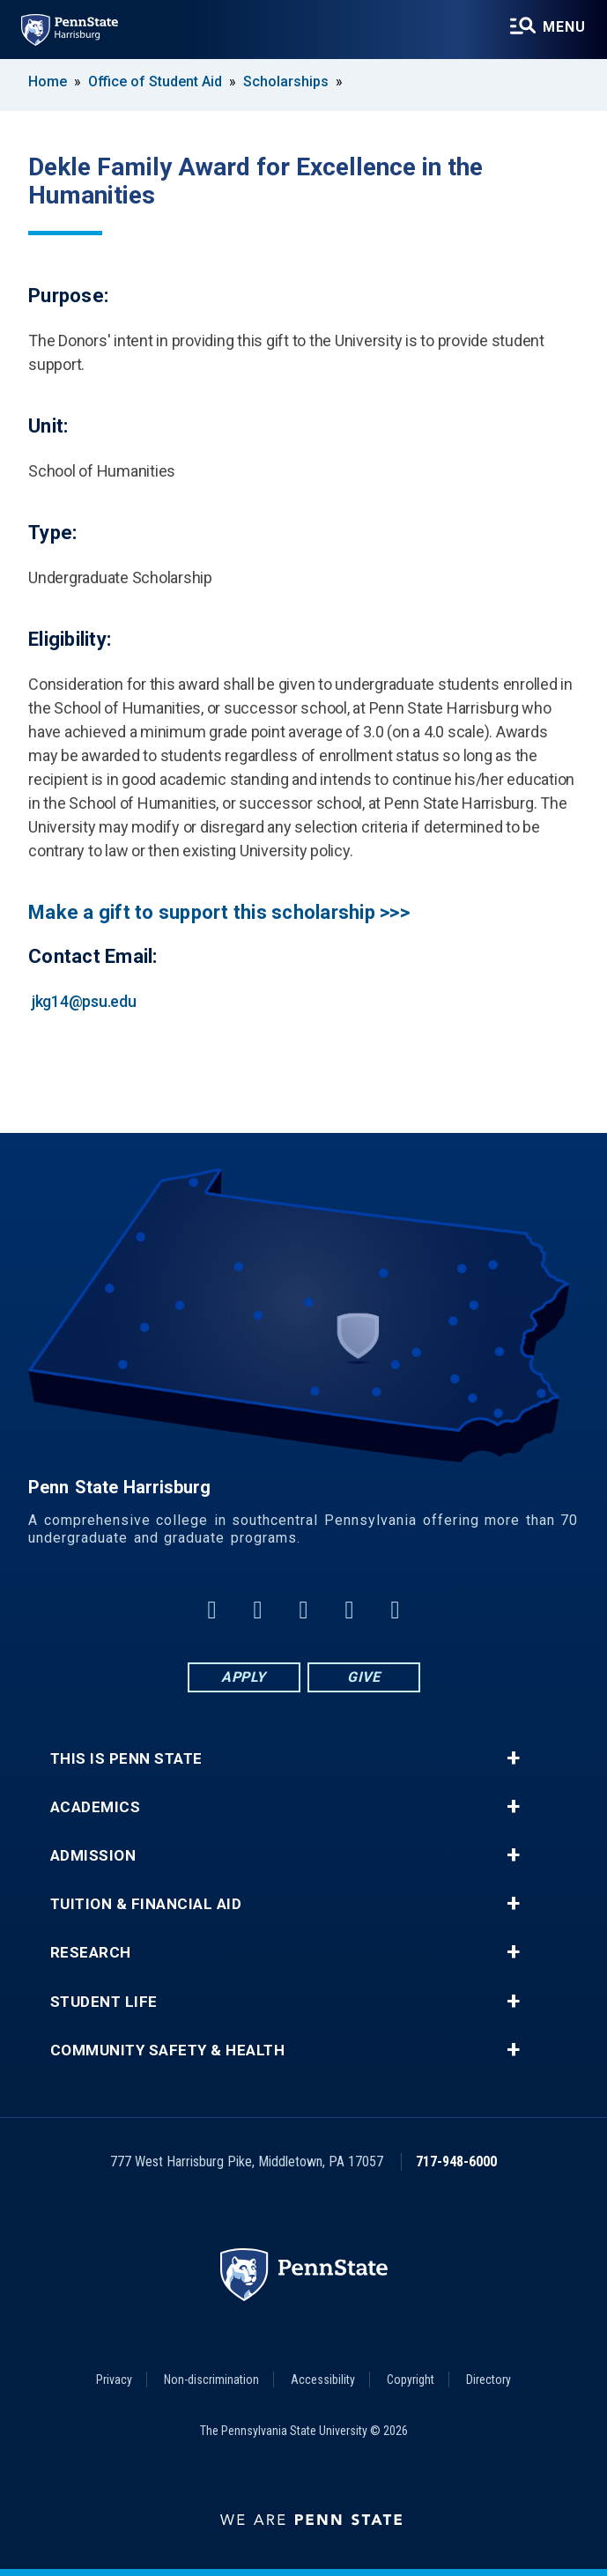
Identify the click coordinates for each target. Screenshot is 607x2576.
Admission (93, 1855)
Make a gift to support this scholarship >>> (219, 912)
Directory (488, 2379)
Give (363, 1677)
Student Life (104, 2002)
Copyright (410, 2379)
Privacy (114, 2379)
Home (47, 81)
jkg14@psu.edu (84, 1001)
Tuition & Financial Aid (146, 1904)
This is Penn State (126, 1759)
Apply (243, 1677)
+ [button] (513, 1758)
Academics (95, 1807)
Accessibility (323, 2379)
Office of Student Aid (155, 81)
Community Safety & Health (167, 2050)
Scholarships (286, 81)
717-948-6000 (456, 2161)
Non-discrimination (211, 2379)
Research (90, 1952)
